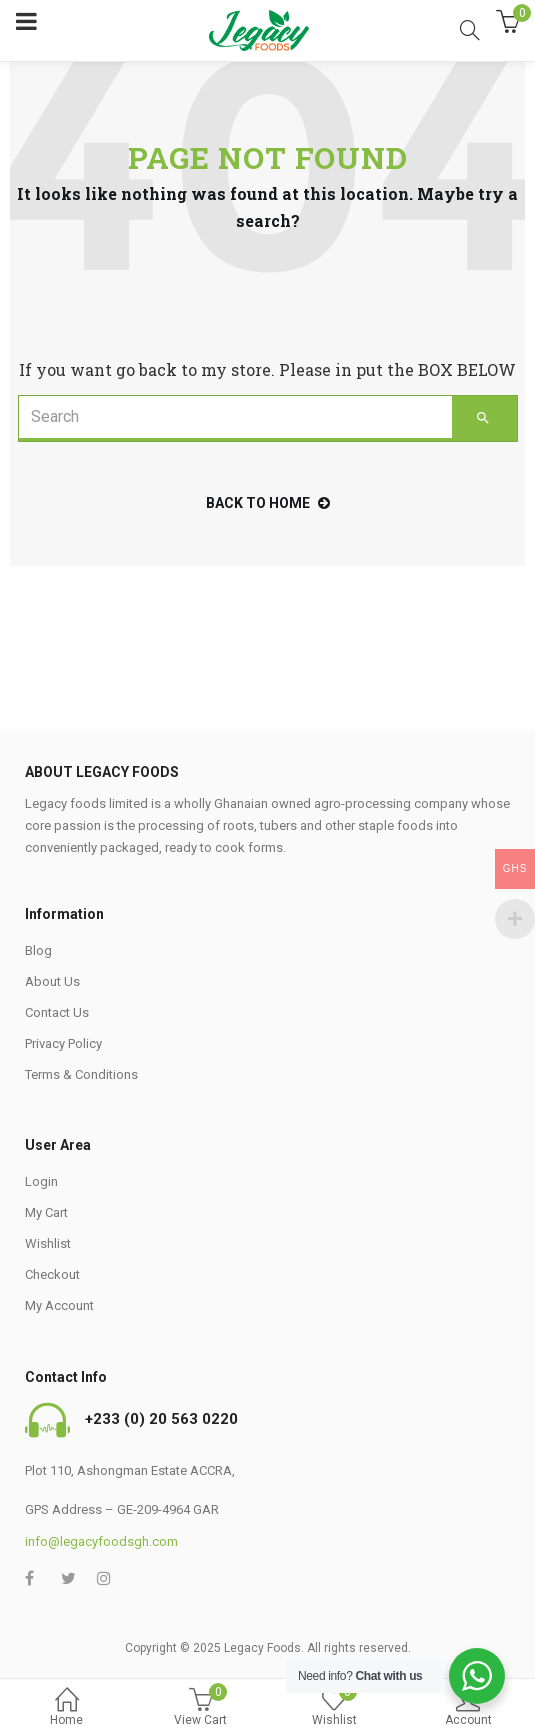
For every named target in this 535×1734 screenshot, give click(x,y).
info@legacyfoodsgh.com (101, 1541)
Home (67, 1708)
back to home (268, 503)
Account (468, 1708)
